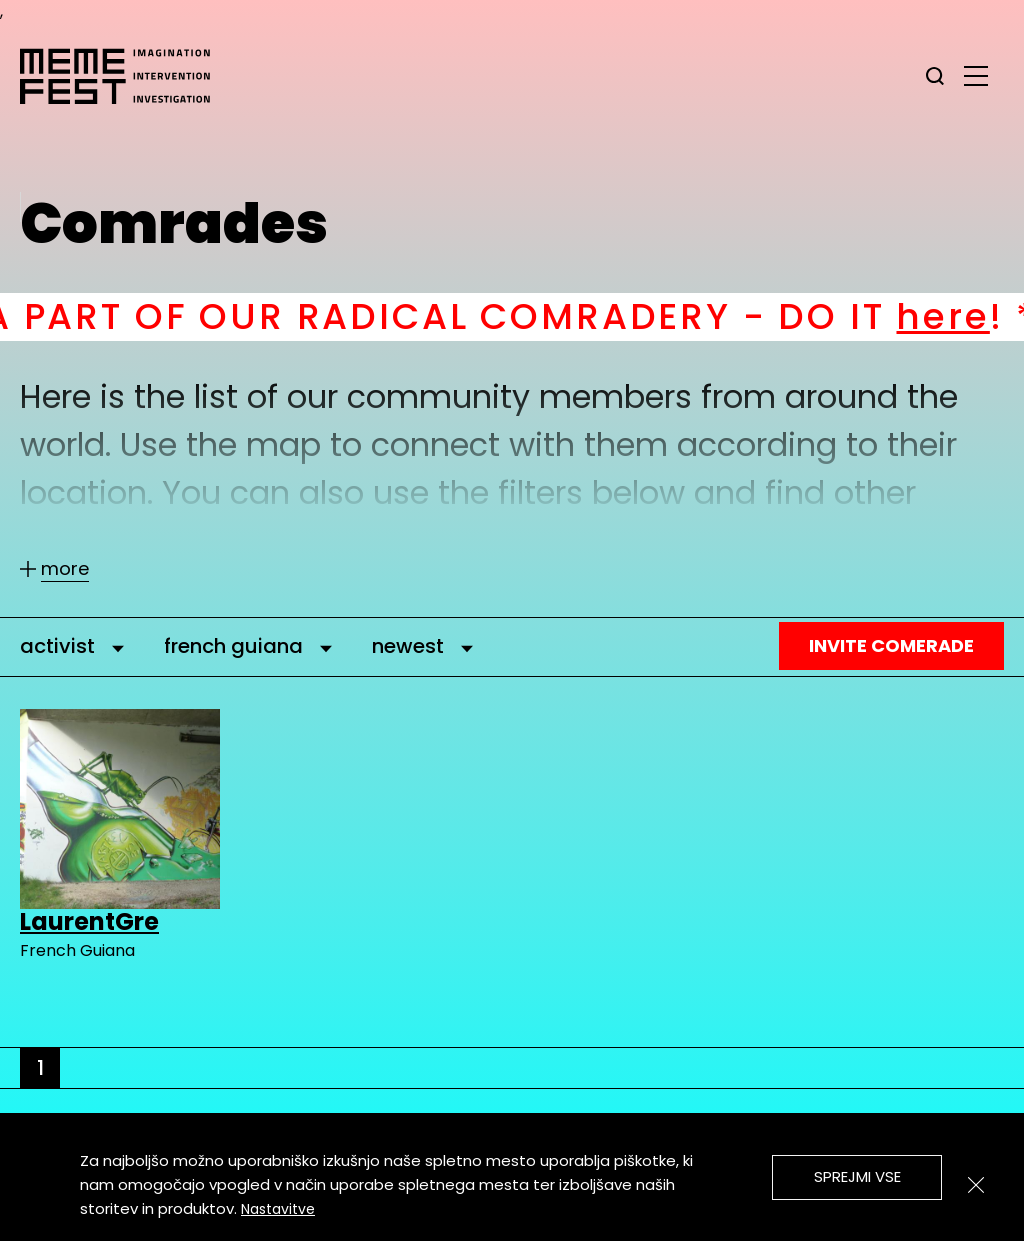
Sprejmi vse (857, 1176)
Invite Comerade (891, 645)
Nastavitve (278, 1209)
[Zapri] (976, 1185)
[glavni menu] (976, 75)
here (966, 316)
